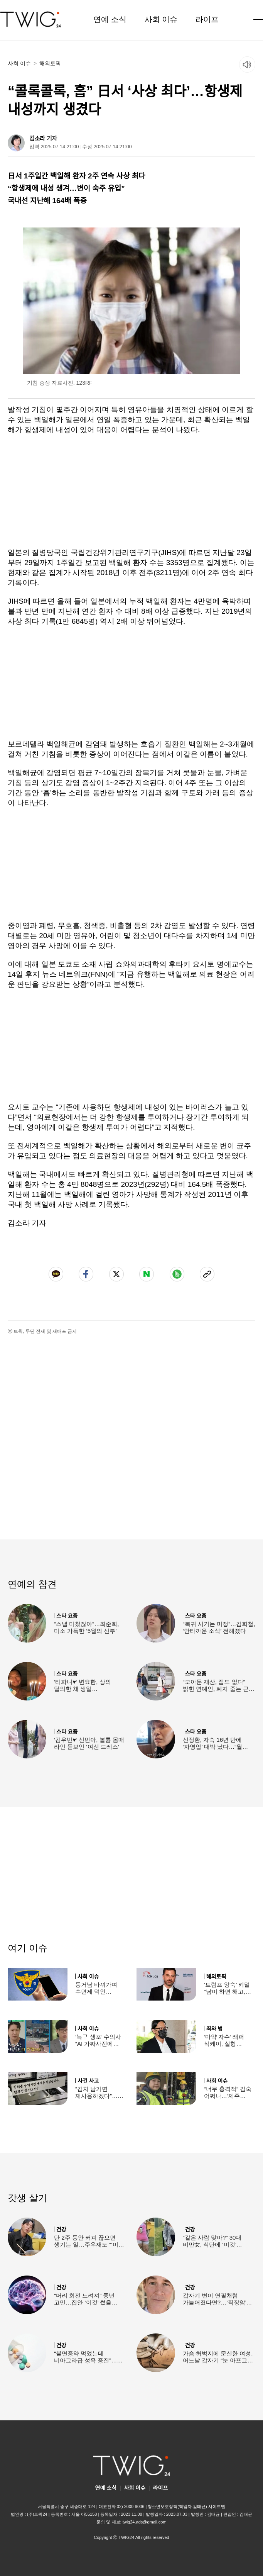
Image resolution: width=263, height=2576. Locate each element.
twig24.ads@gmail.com (145, 2522)
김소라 (37, 138)
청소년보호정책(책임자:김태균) (177, 2506)
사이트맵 (216, 2506)
